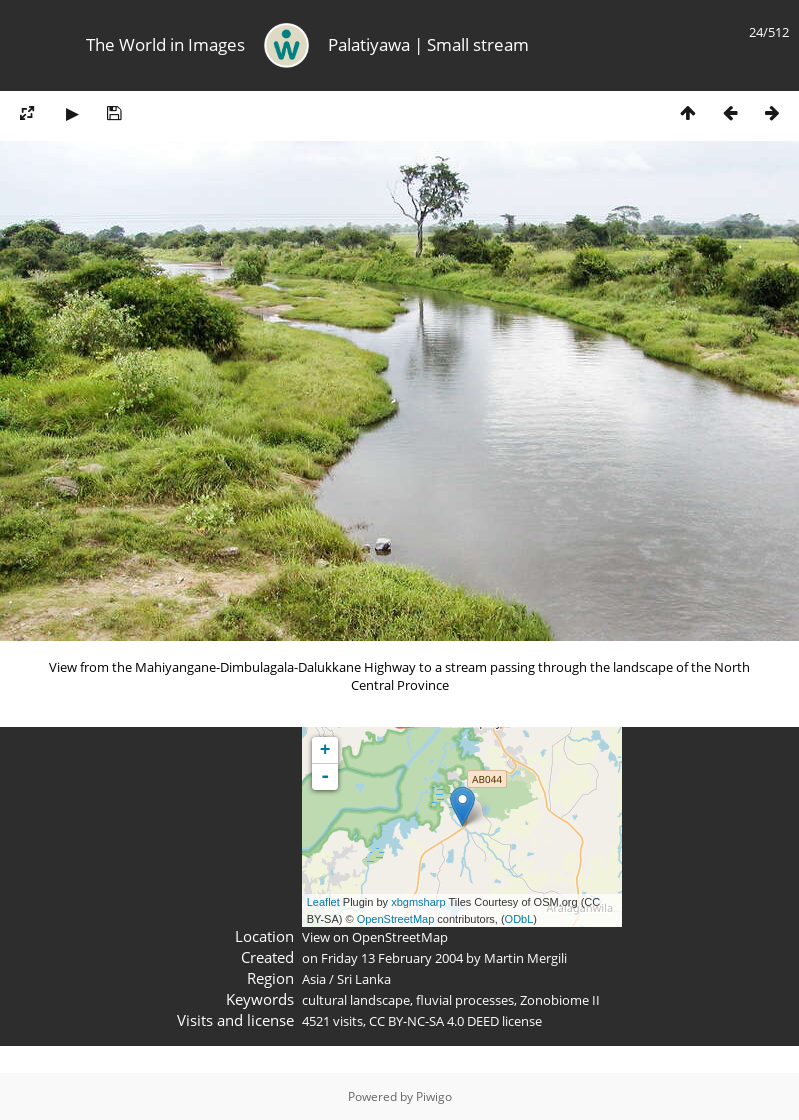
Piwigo (434, 1096)
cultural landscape (356, 1000)
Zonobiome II (560, 1000)
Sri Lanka (364, 979)
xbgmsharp (418, 902)
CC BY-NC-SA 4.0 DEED (434, 1021)
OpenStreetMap (396, 919)
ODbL (519, 919)
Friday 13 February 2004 (392, 958)
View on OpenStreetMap (375, 937)
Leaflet (323, 902)
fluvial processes (465, 1000)
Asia (314, 979)
